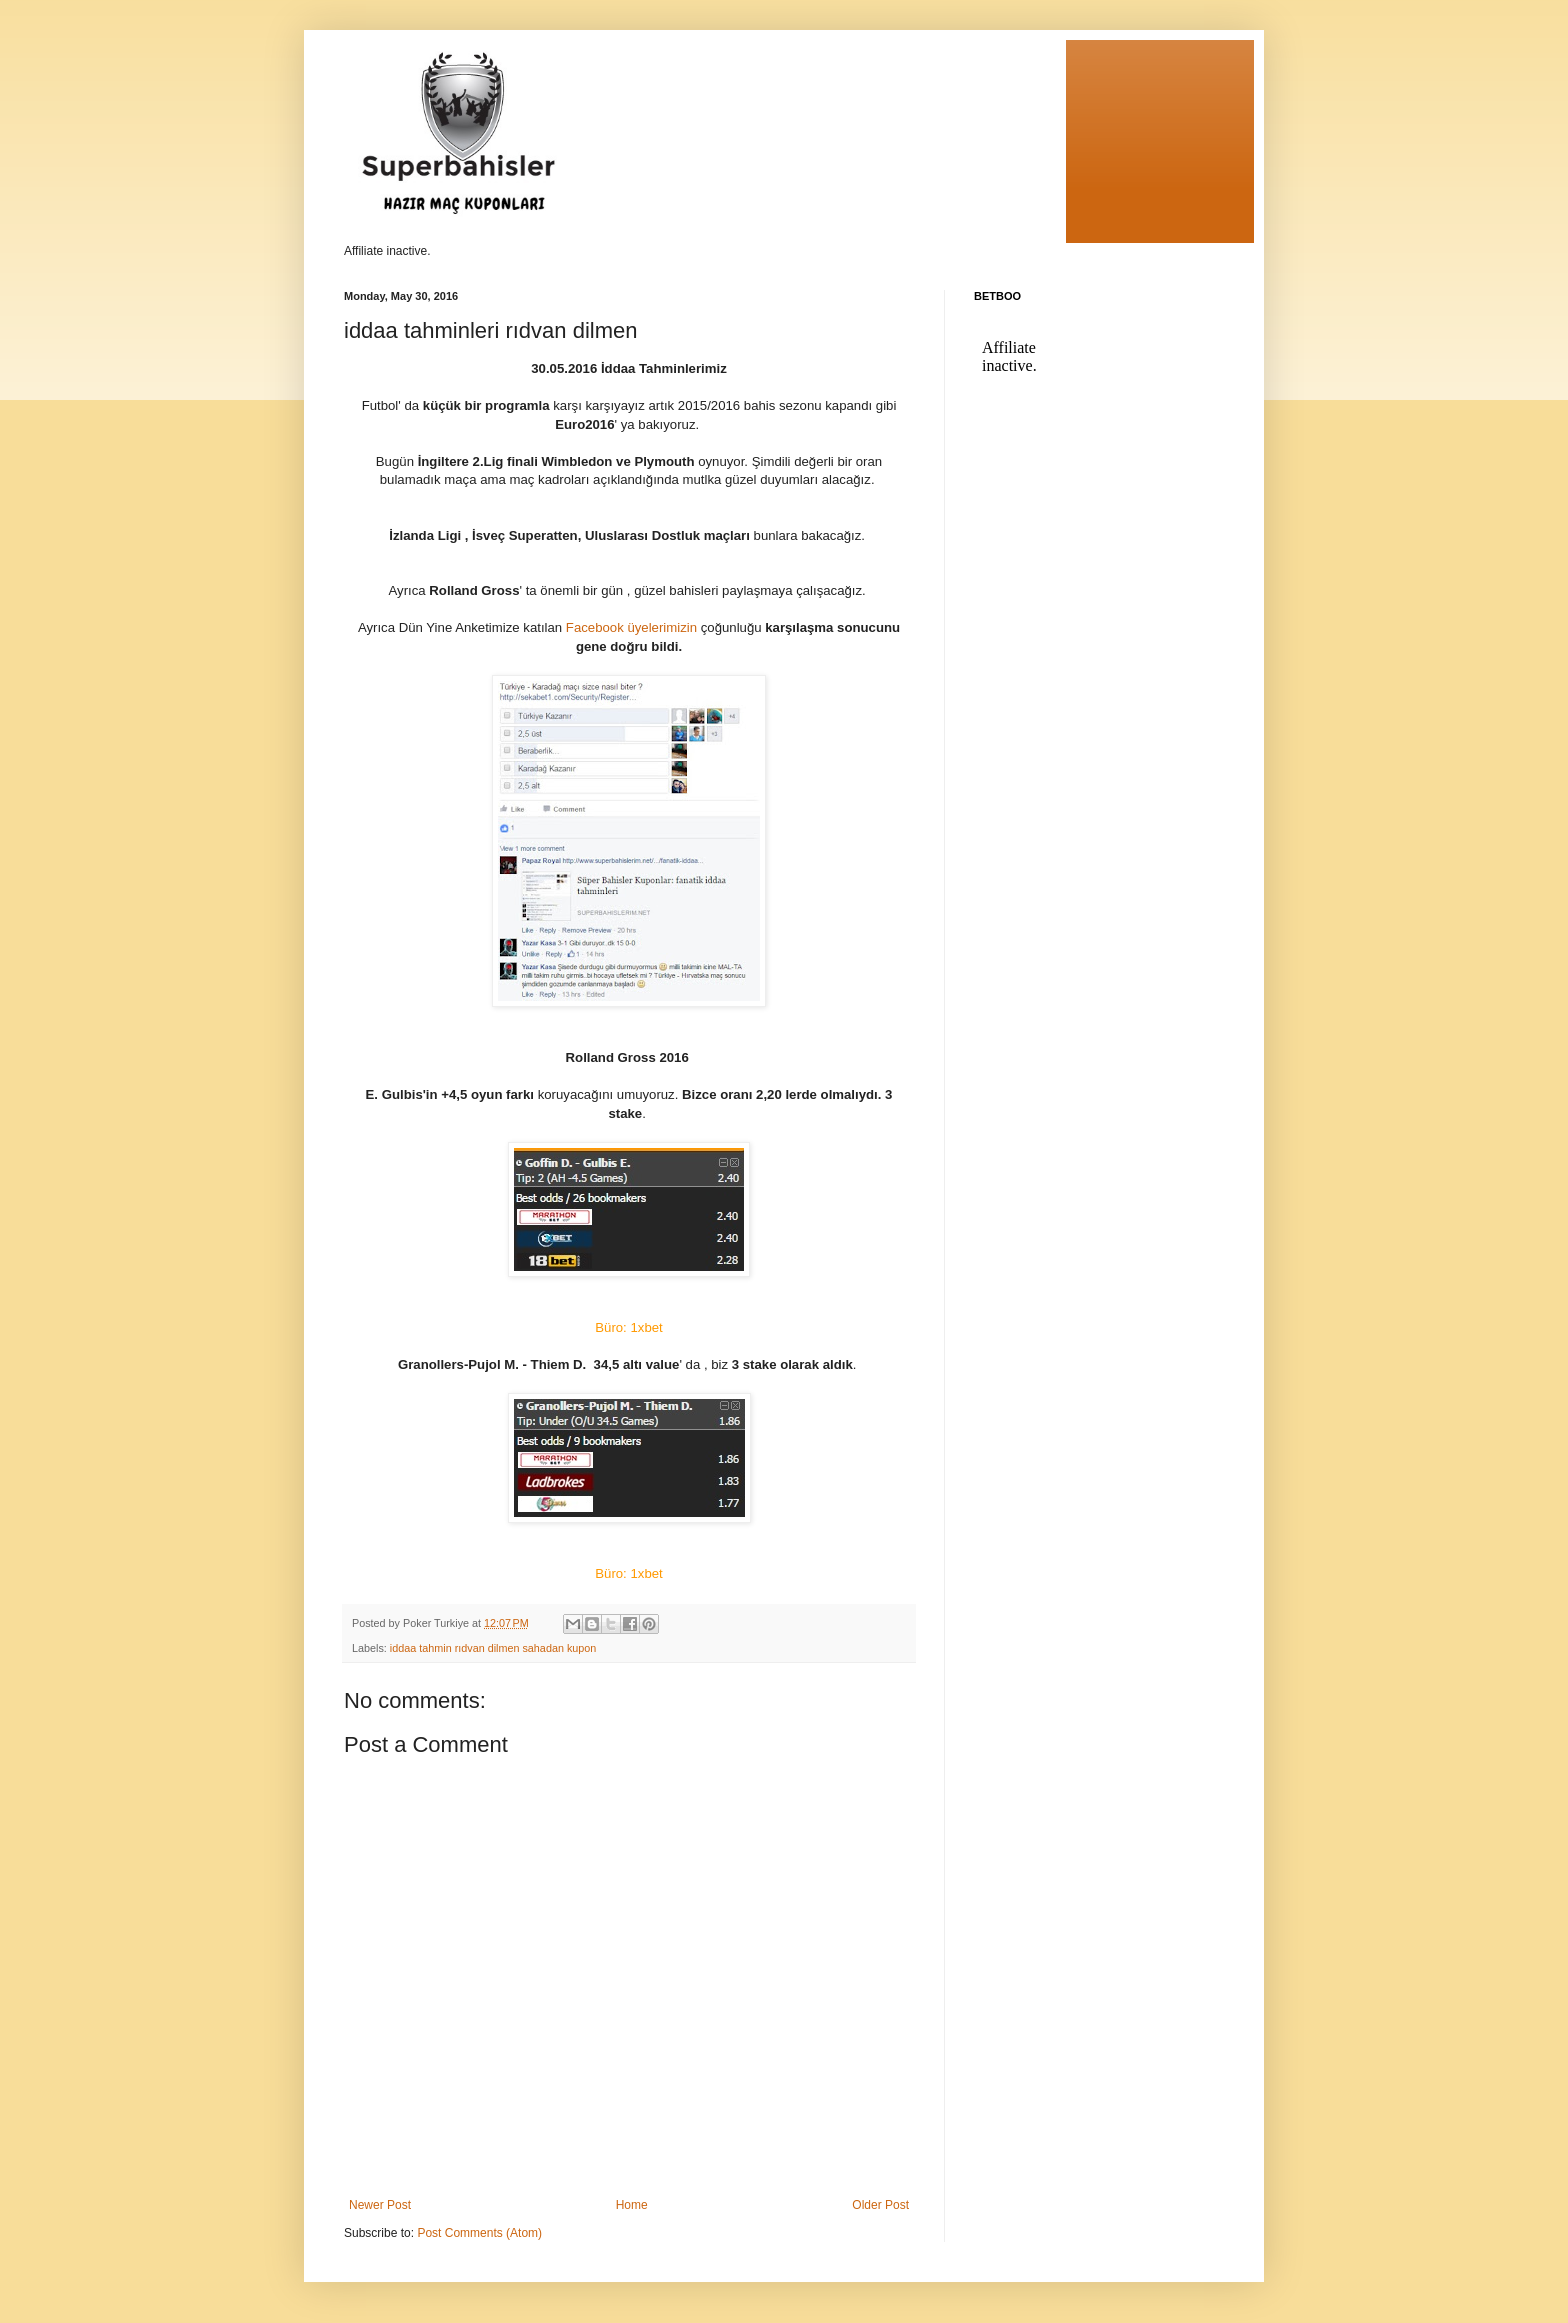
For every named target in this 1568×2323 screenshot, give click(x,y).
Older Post (880, 2205)
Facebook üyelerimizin (633, 627)
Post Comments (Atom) (479, 2233)
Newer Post (380, 2205)
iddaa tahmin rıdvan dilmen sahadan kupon (493, 1648)
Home (632, 2205)
